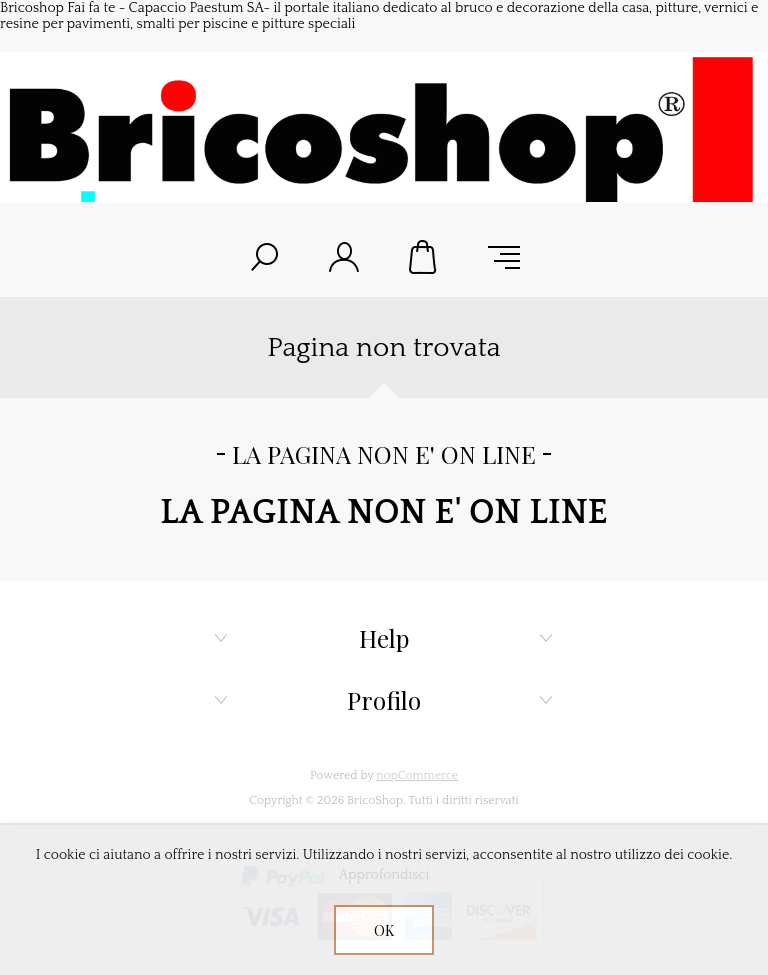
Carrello (424, 257)
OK (384, 930)
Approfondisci (384, 875)
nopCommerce (417, 775)
